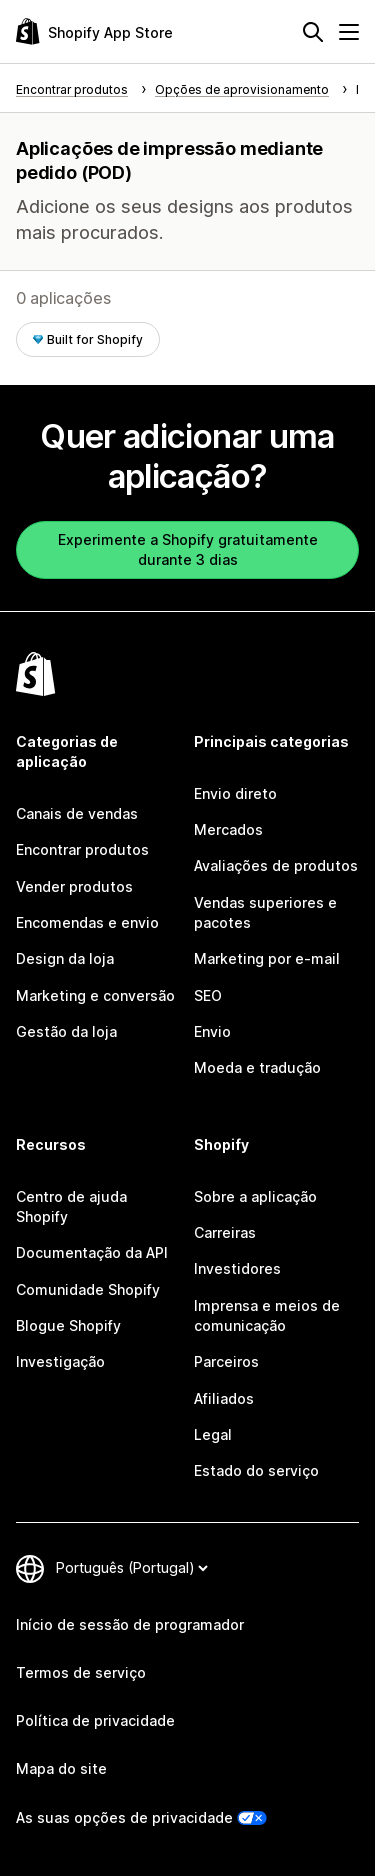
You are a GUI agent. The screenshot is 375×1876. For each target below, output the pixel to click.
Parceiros (226, 1361)
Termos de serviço (81, 1672)
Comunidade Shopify (88, 1289)
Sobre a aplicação (255, 1196)
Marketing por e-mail (267, 958)
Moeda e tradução (257, 1067)
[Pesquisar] (313, 32)
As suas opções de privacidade (124, 1817)
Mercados (228, 829)
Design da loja (65, 958)
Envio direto (235, 793)
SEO (208, 995)
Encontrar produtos (82, 849)
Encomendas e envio (87, 922)
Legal (213, 1434)
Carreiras (225, 1232)
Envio (212, 1031)
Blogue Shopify (68, 1325)
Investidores (237, 1268)
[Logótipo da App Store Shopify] (94, 31)
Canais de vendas (77, 813)
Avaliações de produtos (276, 865)
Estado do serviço (256, 1470)
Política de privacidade (95, 1720)
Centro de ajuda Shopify (71, 1206)
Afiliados (224, 1398)
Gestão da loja (66, 1031)
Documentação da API (92, 1252)
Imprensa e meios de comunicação (267, 1315)
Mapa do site (61, 1768)
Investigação (60, 1361)
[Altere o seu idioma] (131, 1568)
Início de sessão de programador (130, 1624)
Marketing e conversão (95, 995)
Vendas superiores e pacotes (265, 912)
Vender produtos (74, 886)
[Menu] (349, 32)
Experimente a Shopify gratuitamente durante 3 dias (188, 549)
